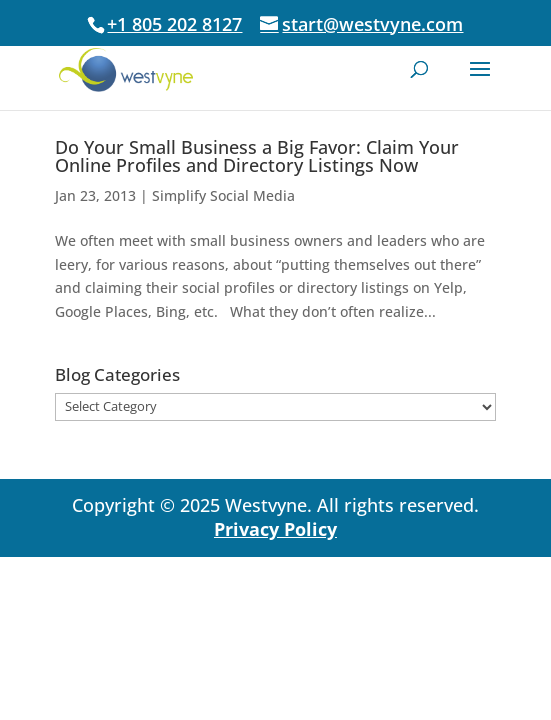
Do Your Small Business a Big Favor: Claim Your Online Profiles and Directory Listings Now (257, 156)
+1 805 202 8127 (174, 24)
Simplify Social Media (223, 195)
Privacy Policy (275, 529)
